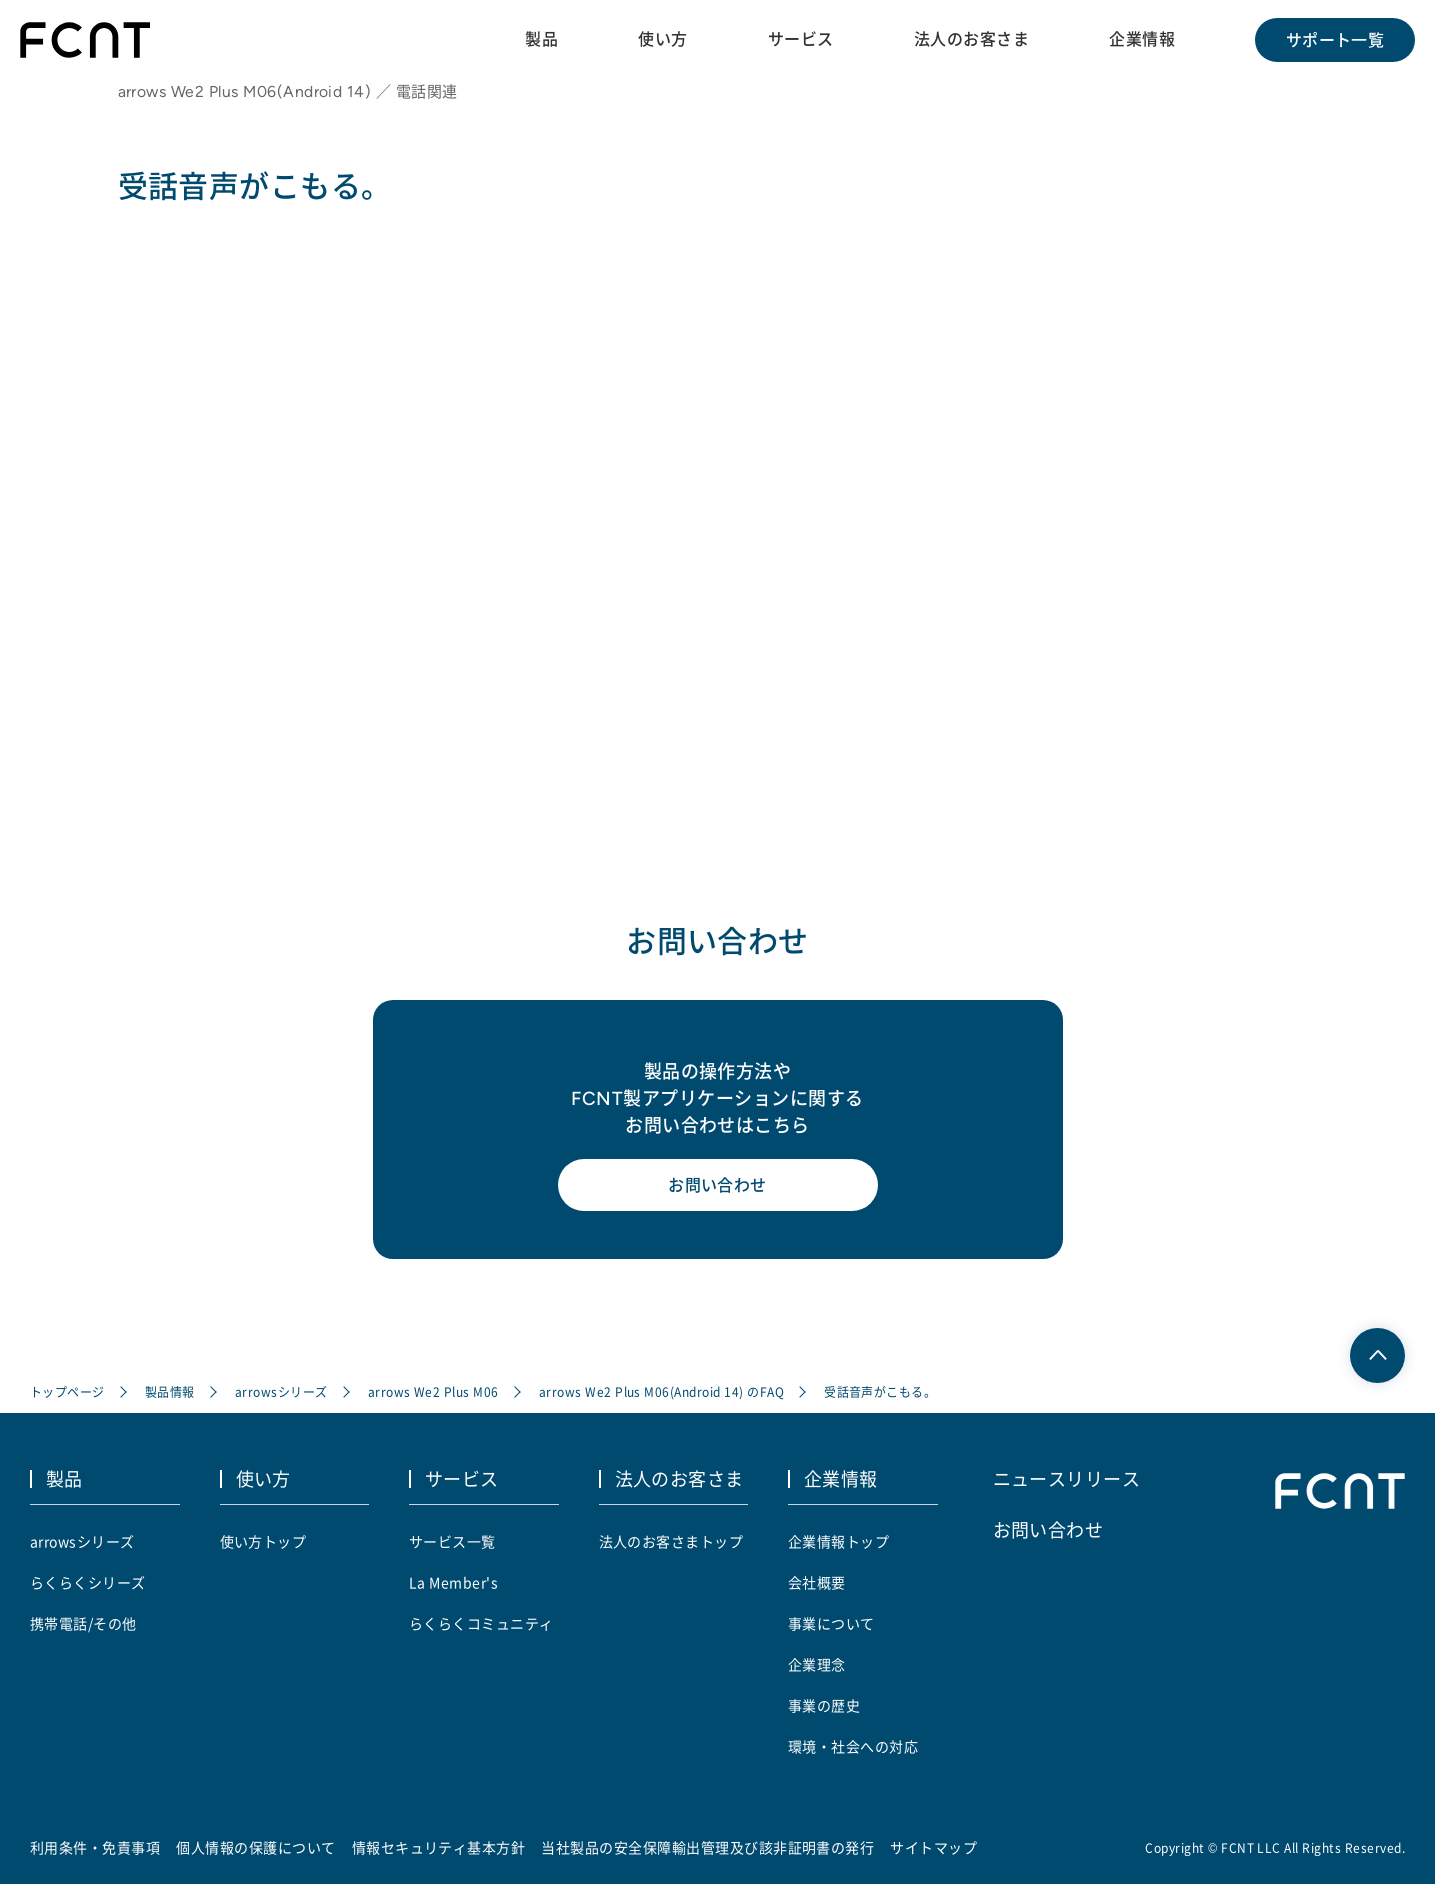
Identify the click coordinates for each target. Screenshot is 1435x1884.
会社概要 (817, 1582)
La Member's (453, 1582)
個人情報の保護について (255, 1847)
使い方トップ (263, 1541)
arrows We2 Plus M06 (433, 1391)
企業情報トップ (838, 1541)
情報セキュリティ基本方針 (439, 1847)
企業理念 (817, 1664)
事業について (831, 1623)
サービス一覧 (452, 1541)
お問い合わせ (717, 1185)
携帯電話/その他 (83, 1623)
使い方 (662, 39)
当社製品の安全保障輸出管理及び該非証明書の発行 (707, 1847)
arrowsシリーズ (281, 1391)
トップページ (67, 1391)
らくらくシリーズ (88, 1582)
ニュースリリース (1067, 1478)
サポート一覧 (1335, 40)
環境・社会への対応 (853, 1746)
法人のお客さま (971, 39)
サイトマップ (933, 1847)
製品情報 (170, 1391)
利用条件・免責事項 (95, 1847)
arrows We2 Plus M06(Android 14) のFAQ (661, 1391)
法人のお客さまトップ (671, 1541)
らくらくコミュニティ (481, 1623)
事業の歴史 (824, 1705)
